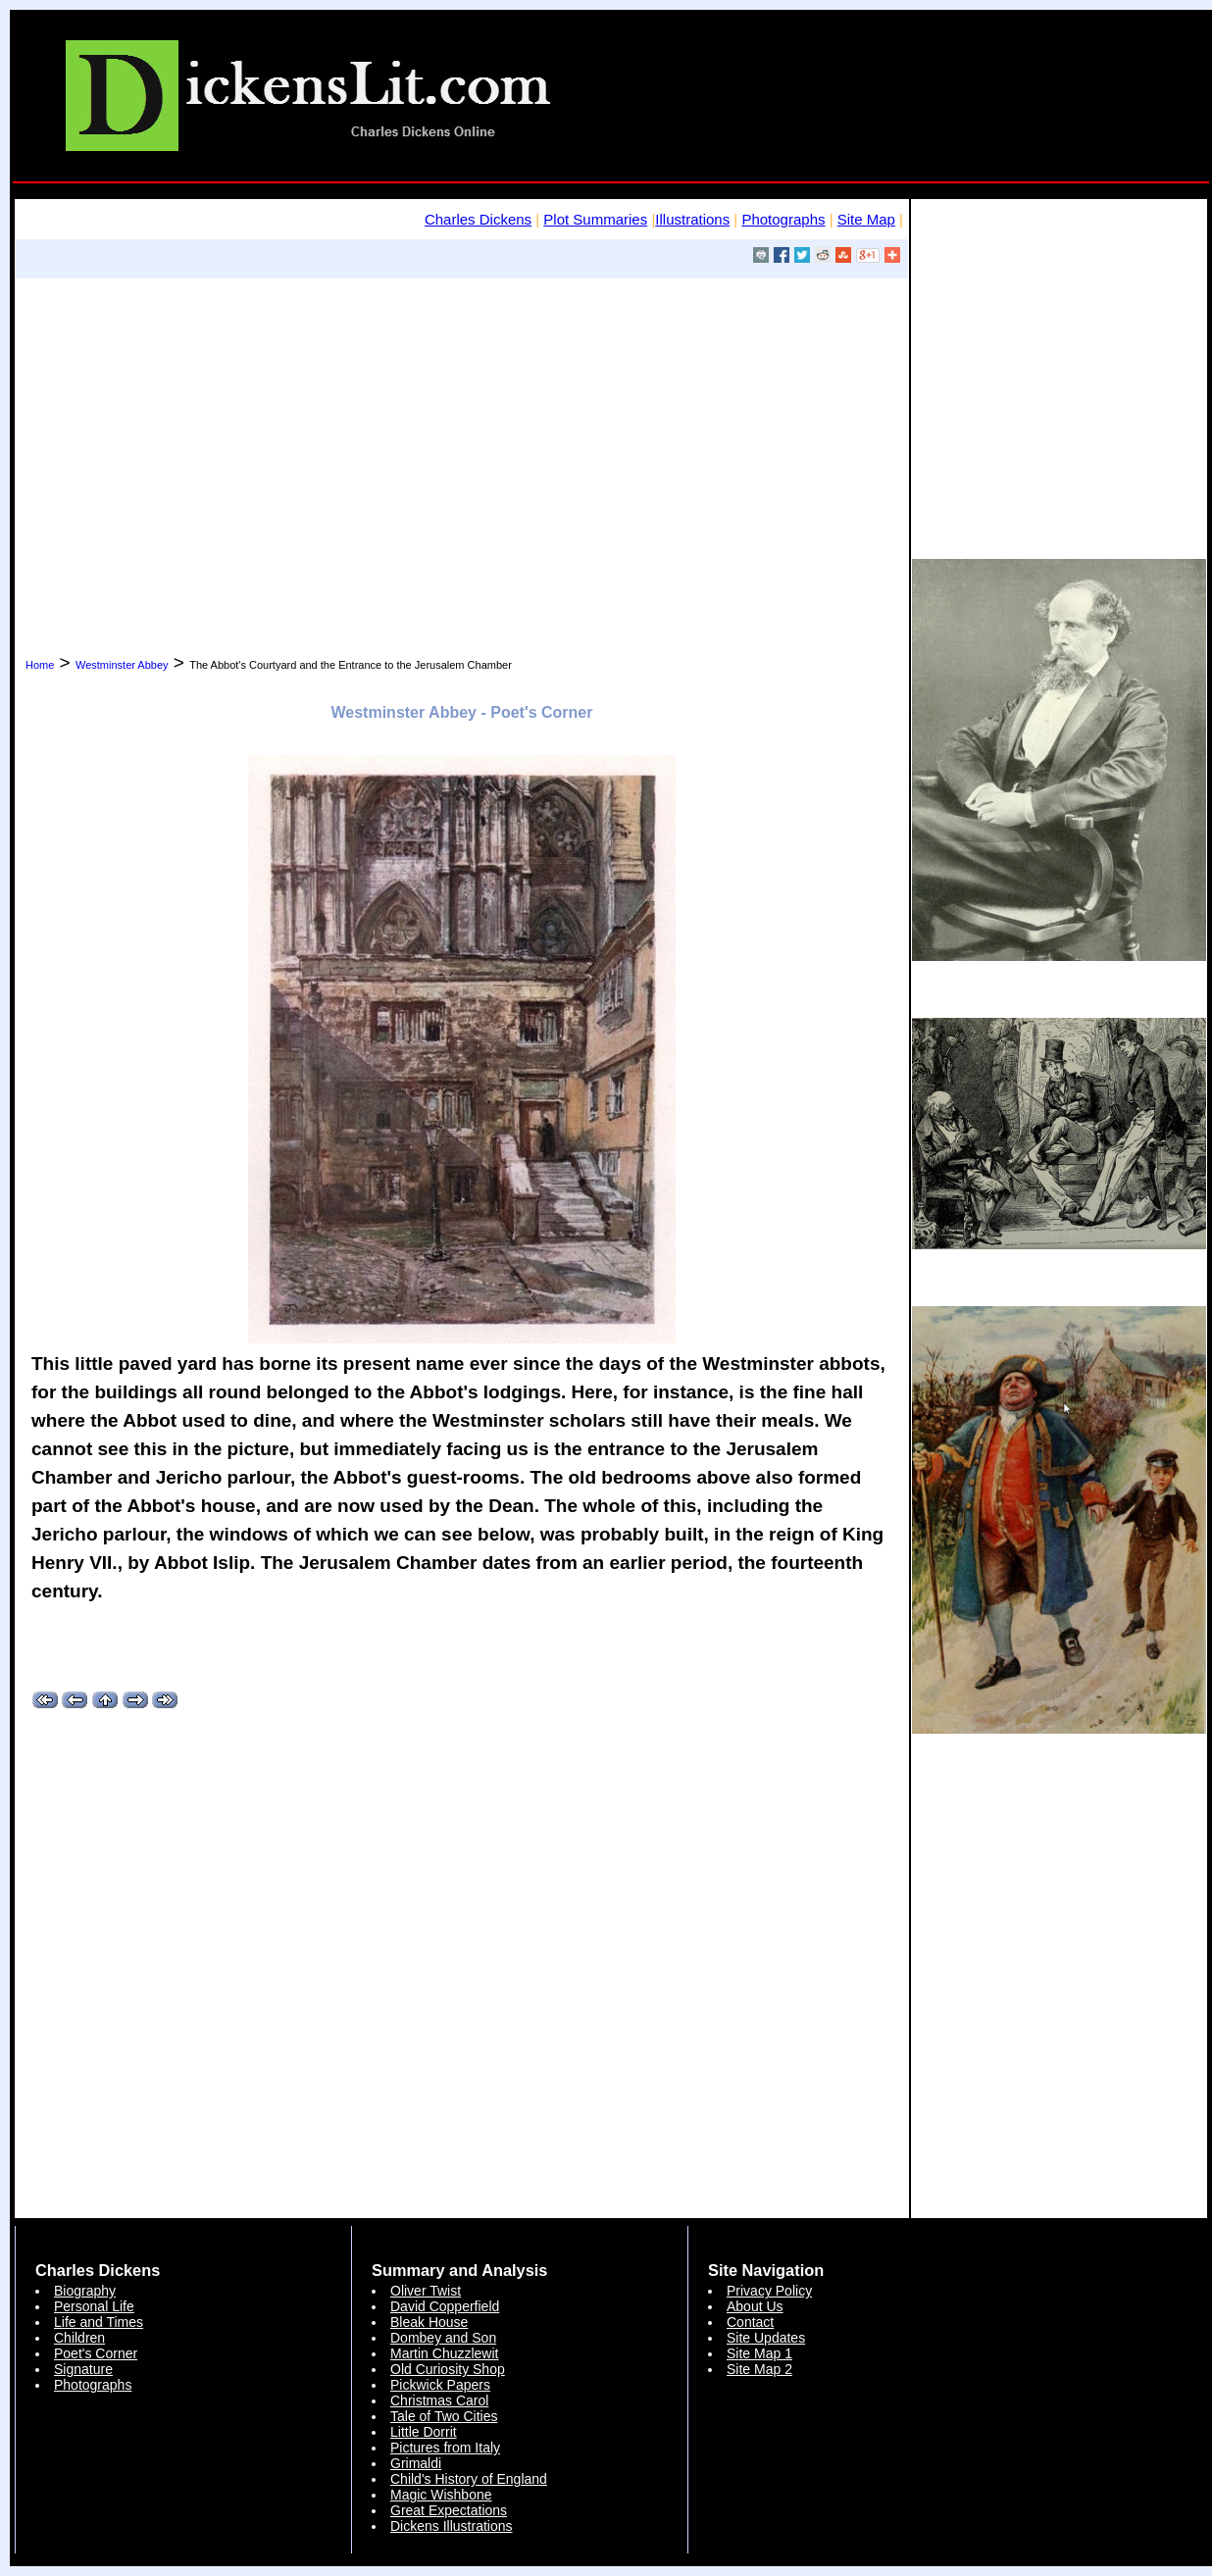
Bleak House (429, 2322)
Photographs (783, 219)
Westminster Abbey (122, 665)
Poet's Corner (95, 2353)
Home (39, 665)
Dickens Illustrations (451, 2526)
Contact (750, 2322)
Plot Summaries (595, 219)
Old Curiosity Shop (447, 2369)
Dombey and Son (443, 2338)
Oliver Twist (425, 2290)
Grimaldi (415, 2463)
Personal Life (94, 2306)
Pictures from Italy (445, 2447)
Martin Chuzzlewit (444, 2353)
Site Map (866, 219)
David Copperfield (444, 2306)
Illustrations (692, 219)
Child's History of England (468, 2479)
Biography (85, 2290)
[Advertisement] (462, 444)
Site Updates (766, 2338)
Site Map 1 (759, 2353)
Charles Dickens (478, 219)
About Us (755, 2306)
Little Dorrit (423, 2432)
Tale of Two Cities (443, 2416)
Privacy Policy (769, 2290)
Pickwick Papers (440, 2385)
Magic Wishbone (441, 2494)
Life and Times (98, 2322)
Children (79, 2338)
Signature (83, 2369)
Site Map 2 (759, 2369)
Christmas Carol (439, 2400)
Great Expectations (448, 2510)
